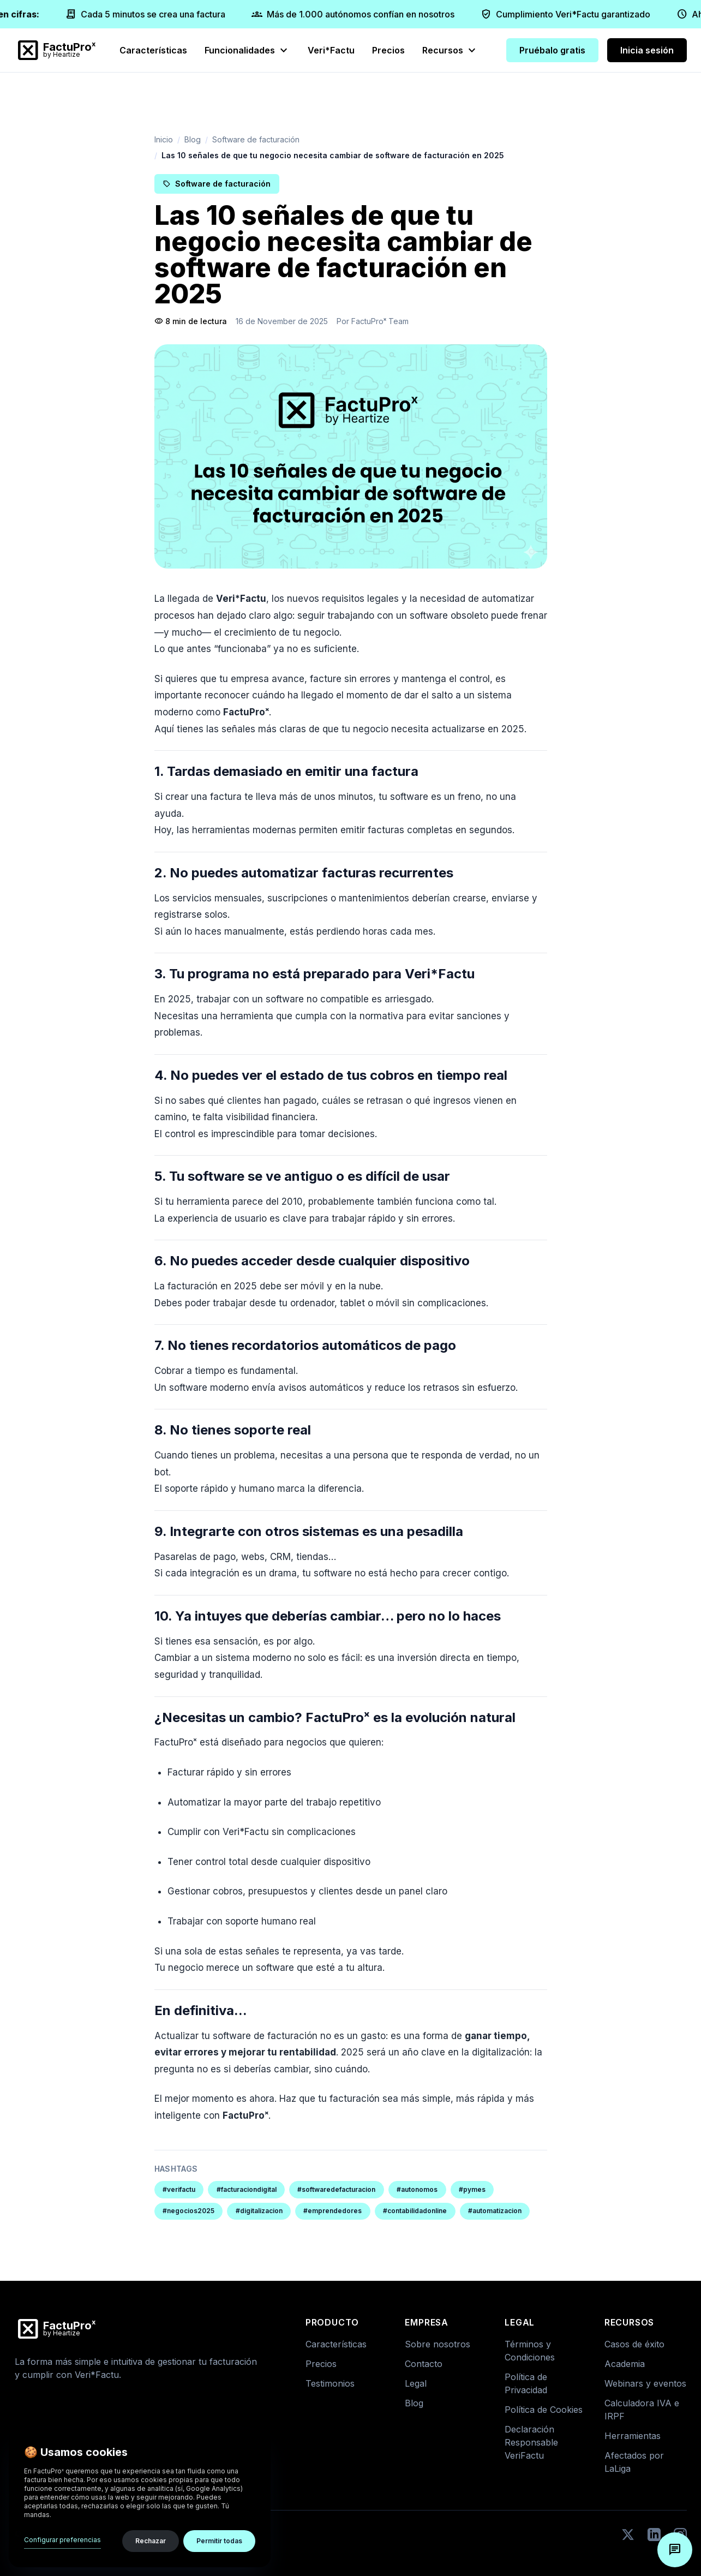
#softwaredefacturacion (336, 2189)
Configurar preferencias (62, 2540)
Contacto (423, 2363)
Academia (624, 2363)
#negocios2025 (188, 2211)
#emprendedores (332, 2211)
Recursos (450, 50)
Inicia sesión (647, 50)
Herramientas (632, 2435)
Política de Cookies (544, 2409)
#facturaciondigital (247, 2189)
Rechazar (150, 2541)
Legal (416, 2383)
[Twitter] (627, 2534)
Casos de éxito (634, 2344)
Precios (388, 50)
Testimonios (330, 2383)
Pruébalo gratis (552, 50)
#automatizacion (495, 2211)
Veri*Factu (331, 50)
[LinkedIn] (654, 2534)
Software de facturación (255, 139)
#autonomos (417, 2189)
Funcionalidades (247, 50)
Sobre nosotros (437, 2344)
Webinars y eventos (645, 2383)
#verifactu (179, 2189)
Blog (192, 139)
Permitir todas (219, 2541)
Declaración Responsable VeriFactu (531, 2442)
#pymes (472, 2189)
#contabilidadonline (415, 2211)
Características (153, 50)
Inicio (163, 139)
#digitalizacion (259, 2211)
